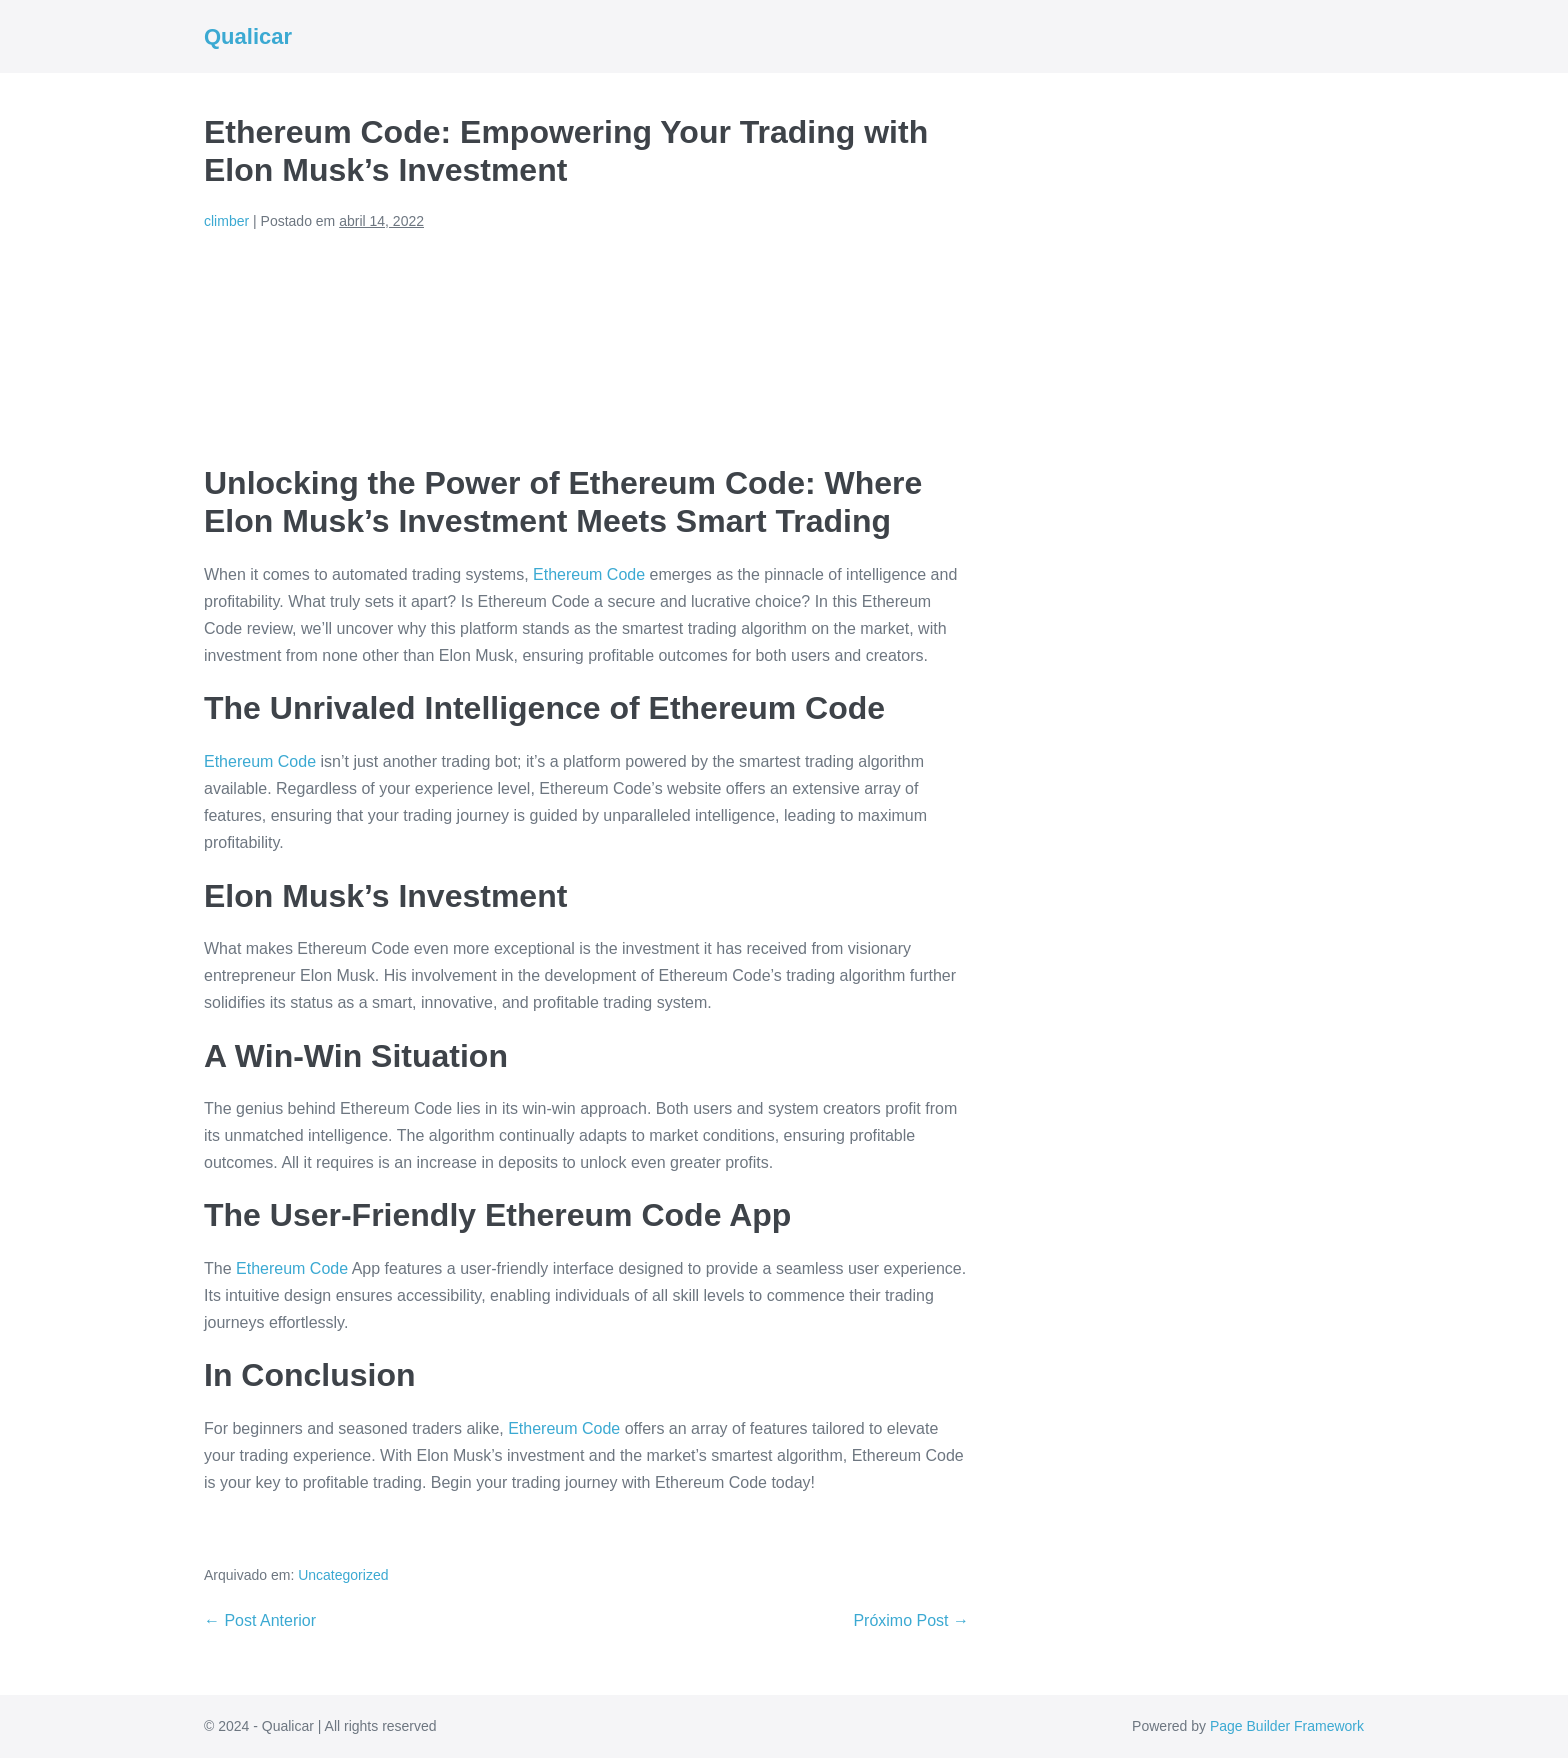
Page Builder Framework (1287, 1726)
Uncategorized (343, 1575)
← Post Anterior (260, 1620)
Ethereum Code (589, 574)
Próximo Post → (911, 1620)
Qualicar (248, 36)
